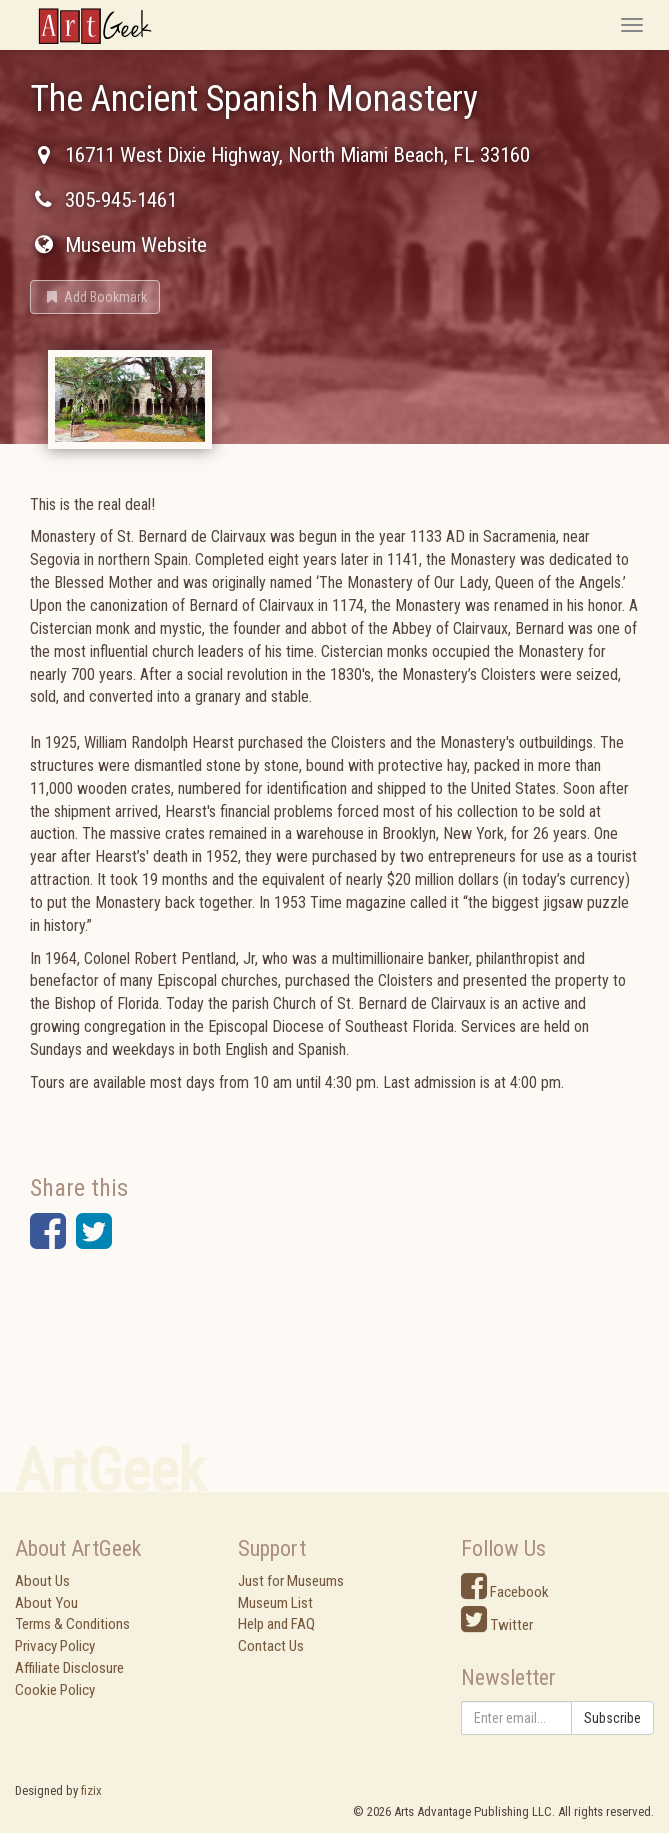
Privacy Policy (55, 1646)
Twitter (497, 1625)
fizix (91, 1790)
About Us (42, 1581)
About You (46, 1603)
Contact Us (271, 1646)
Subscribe (612, 1718)
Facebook (505, 1592)
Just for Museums (291, 1581)
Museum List (275, 1603)
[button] (95, 297)
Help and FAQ (276, 1624)
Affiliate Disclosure (69, 1668)
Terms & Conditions (72, 1624)
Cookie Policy (55, 1690)
